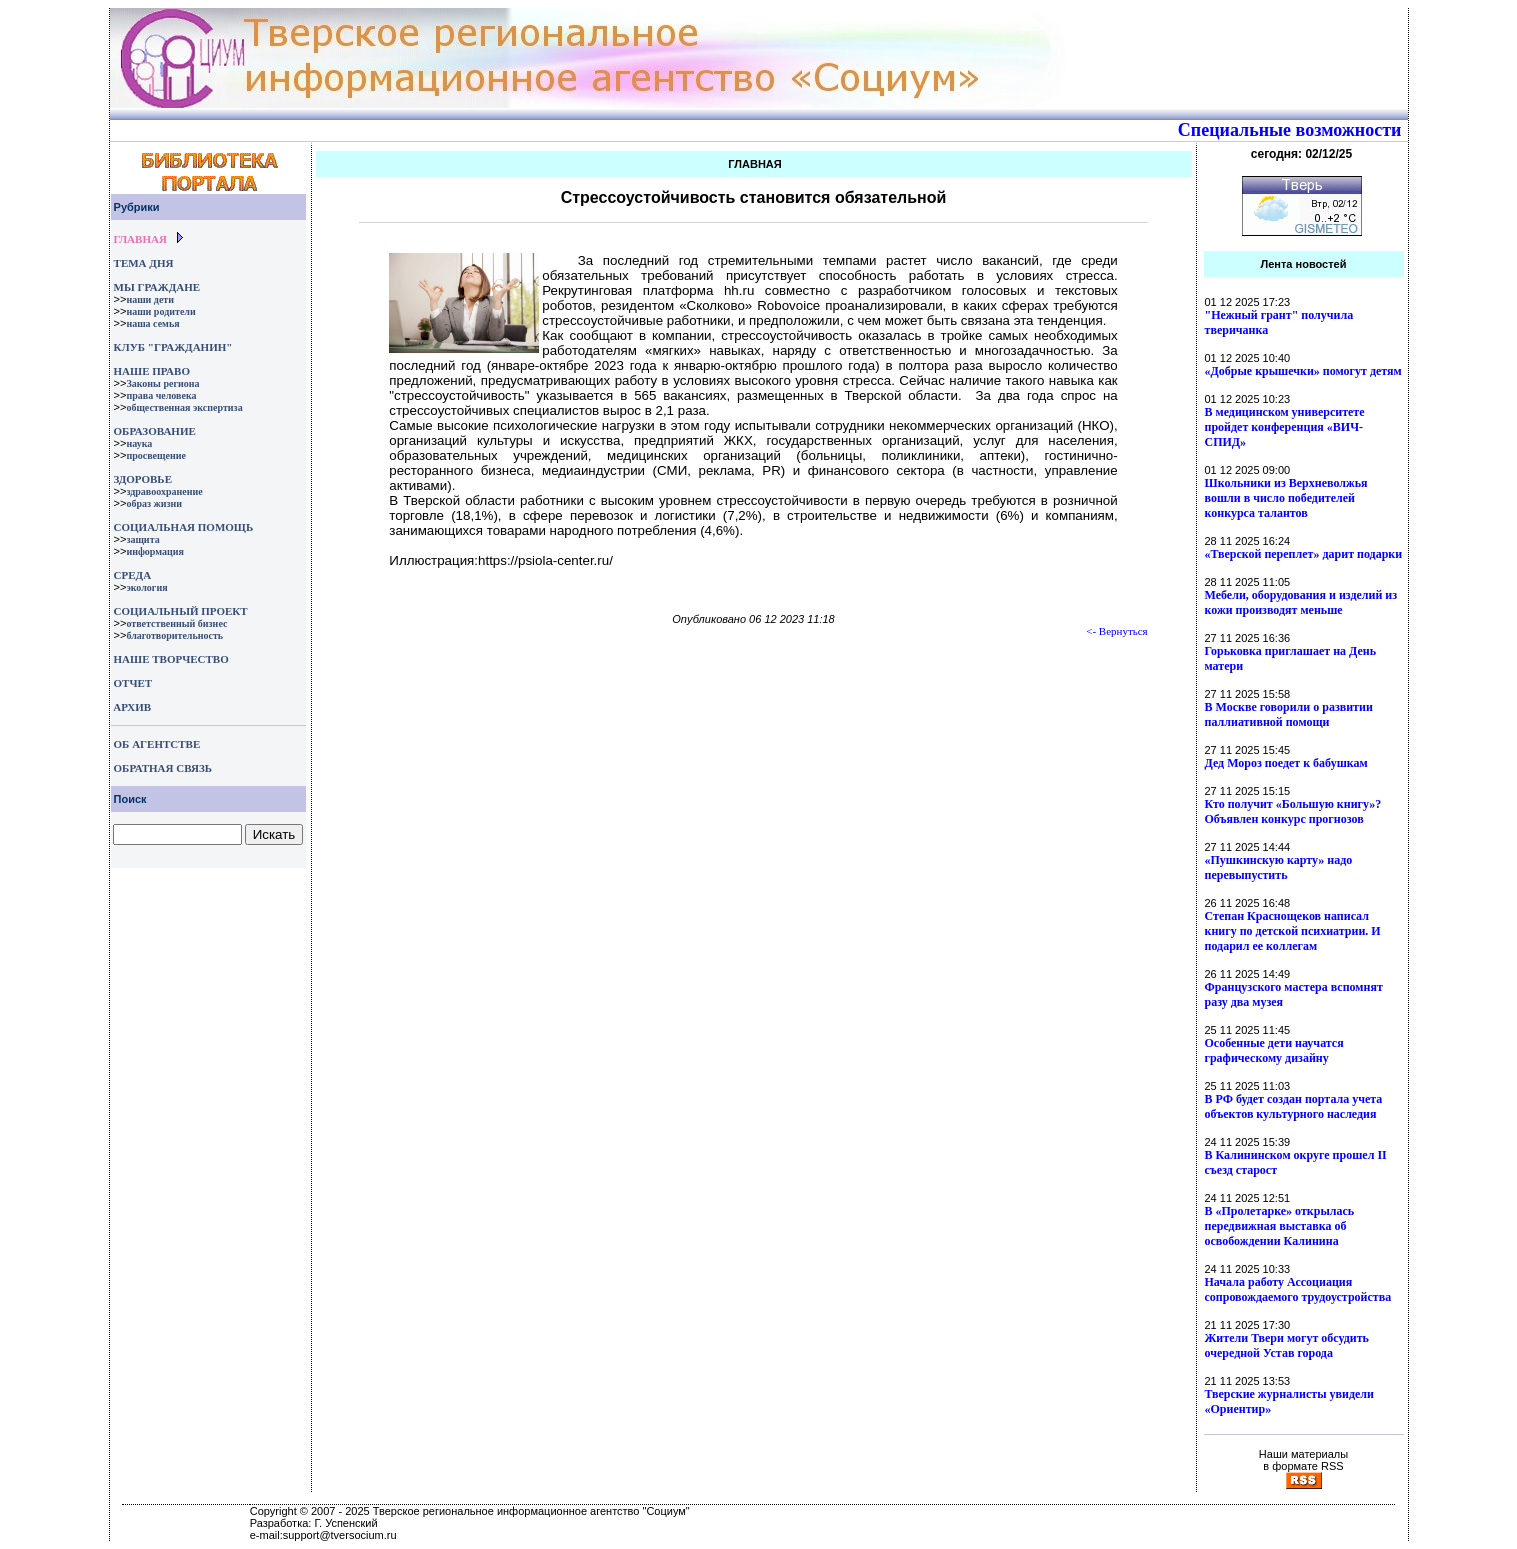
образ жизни (154, 503)
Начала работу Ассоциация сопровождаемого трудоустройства (1298, 1289)
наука (139, 443)
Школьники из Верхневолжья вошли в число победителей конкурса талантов (1286, 498)
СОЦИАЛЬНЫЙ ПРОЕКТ (181, 611)
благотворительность (174, 635)
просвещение (155, 455)
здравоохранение (164, 491)
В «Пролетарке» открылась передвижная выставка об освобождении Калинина (1280, 1226)
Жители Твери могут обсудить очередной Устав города (1287, 1345)
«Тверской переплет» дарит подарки (1304, 554)
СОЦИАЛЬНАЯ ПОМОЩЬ (184, 527)
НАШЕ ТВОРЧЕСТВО (171, 659)
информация (155, 551)
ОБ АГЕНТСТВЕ (157, 744)
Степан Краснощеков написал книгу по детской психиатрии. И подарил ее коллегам (1293, 931)
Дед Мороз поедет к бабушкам (1286, 763)
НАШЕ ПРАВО (152, 371)
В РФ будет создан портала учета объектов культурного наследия (1294, 1106)
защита (142, 539)
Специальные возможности (1290, 130)
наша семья (152, 323)
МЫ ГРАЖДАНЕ (157, 287)
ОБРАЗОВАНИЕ (155, 431)
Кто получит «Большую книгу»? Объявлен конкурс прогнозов (1293, 811)
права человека (161, 395)
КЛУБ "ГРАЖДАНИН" (173, 347)
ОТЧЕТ (133, 683)
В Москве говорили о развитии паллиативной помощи (1289, 714)
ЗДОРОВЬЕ (143, 479)
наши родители (160, 311)
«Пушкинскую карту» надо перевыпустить (1279, 867)
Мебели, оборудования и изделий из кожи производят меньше (1301, 602)
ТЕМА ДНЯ (144, 263)
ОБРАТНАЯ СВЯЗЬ (163, 768)
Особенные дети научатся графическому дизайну (1274, 1050)
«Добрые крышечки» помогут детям (1303, 371)
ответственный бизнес (176, 623)
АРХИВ (131, 707)
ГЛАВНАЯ (140, 239)
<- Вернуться (1117, 631)
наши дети (150, 299)
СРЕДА (133, 575)
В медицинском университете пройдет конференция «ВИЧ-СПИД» (1285, 427)
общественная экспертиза (184, 407)
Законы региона (162, 383)
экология (146, 587)
